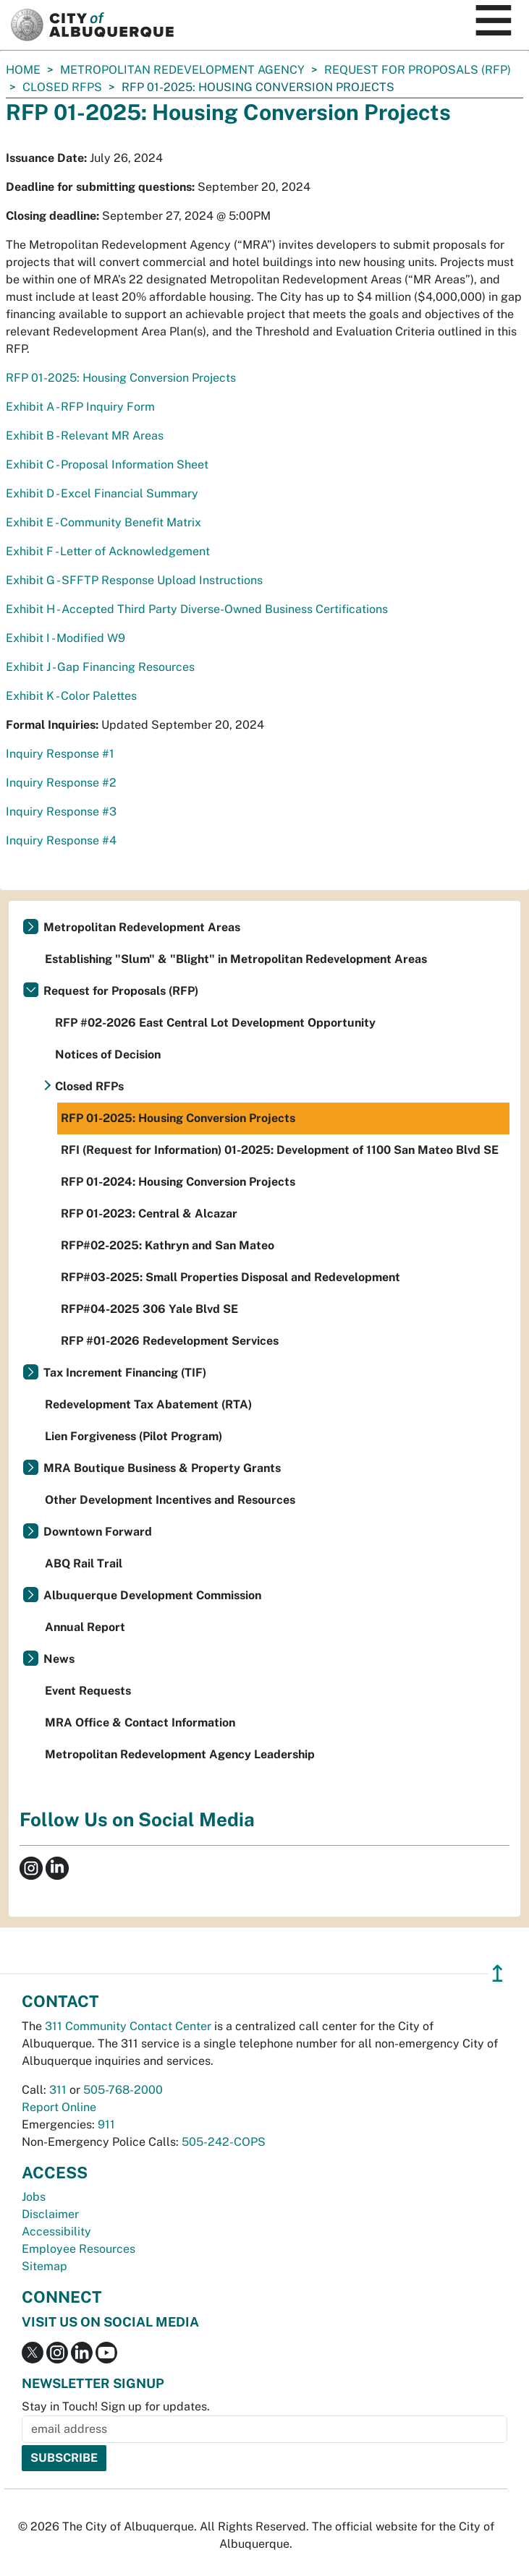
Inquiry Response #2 (62, 783)
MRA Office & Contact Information (140, 1722)
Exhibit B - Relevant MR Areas (85, 435)
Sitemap (44, 2266)
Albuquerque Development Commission (152, 1595)
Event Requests (88, 1691)
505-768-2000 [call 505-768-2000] (123, 2090)
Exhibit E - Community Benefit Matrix (103, 522)
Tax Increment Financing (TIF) (124, 1372)
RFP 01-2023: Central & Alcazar (149, 1213)
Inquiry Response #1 (60, 754)
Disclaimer (50, 2214)
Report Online (59, 2107)
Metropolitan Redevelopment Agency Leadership (180, 1754)
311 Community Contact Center (128, 2026)
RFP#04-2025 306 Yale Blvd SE (149, 1309)
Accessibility (56, 2231)
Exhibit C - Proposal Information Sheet (107, 464)
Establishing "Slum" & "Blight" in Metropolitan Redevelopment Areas (236, 959)
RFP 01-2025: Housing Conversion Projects (121, 378)
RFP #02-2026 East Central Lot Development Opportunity (215, 1023)
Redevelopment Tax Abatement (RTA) (148, 1404)
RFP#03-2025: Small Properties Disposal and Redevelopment (230, 1277)
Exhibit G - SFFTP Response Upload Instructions (134, 580)
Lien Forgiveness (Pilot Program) (133, 1436)
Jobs (34, 2197)
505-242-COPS (224, 2142)
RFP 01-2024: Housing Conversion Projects (178, 1182)
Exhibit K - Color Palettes (73, 696)
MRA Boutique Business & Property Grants (162, 1468)
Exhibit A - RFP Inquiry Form (80, 407)
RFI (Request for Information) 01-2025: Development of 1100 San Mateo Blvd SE (280, 1150)
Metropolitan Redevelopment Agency (182, 70)
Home (23, 70)
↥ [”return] (497, 1973)
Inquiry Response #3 (61, 811)
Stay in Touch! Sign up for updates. (116, 2406)
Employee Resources (78, 2249)
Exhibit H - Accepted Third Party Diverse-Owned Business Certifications (197, 609)
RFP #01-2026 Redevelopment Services (170, 1341)
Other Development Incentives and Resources (170, 1500)
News (59, 1659)
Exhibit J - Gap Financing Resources (100, 667)
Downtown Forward (97, 1532)
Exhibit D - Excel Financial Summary (102, 493)
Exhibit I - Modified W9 (65, 638)
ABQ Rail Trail (83, 1563)
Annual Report (85, 1627)
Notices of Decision (108, 1054)
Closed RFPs (62, 87)
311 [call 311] (58, 2090)
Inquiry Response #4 (61, 840)
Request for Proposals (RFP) (417, 70)
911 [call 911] (106, 2124)
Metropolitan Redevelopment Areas (141, 927)
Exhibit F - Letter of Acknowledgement (108, 551)
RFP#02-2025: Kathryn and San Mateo (167, 1245)
